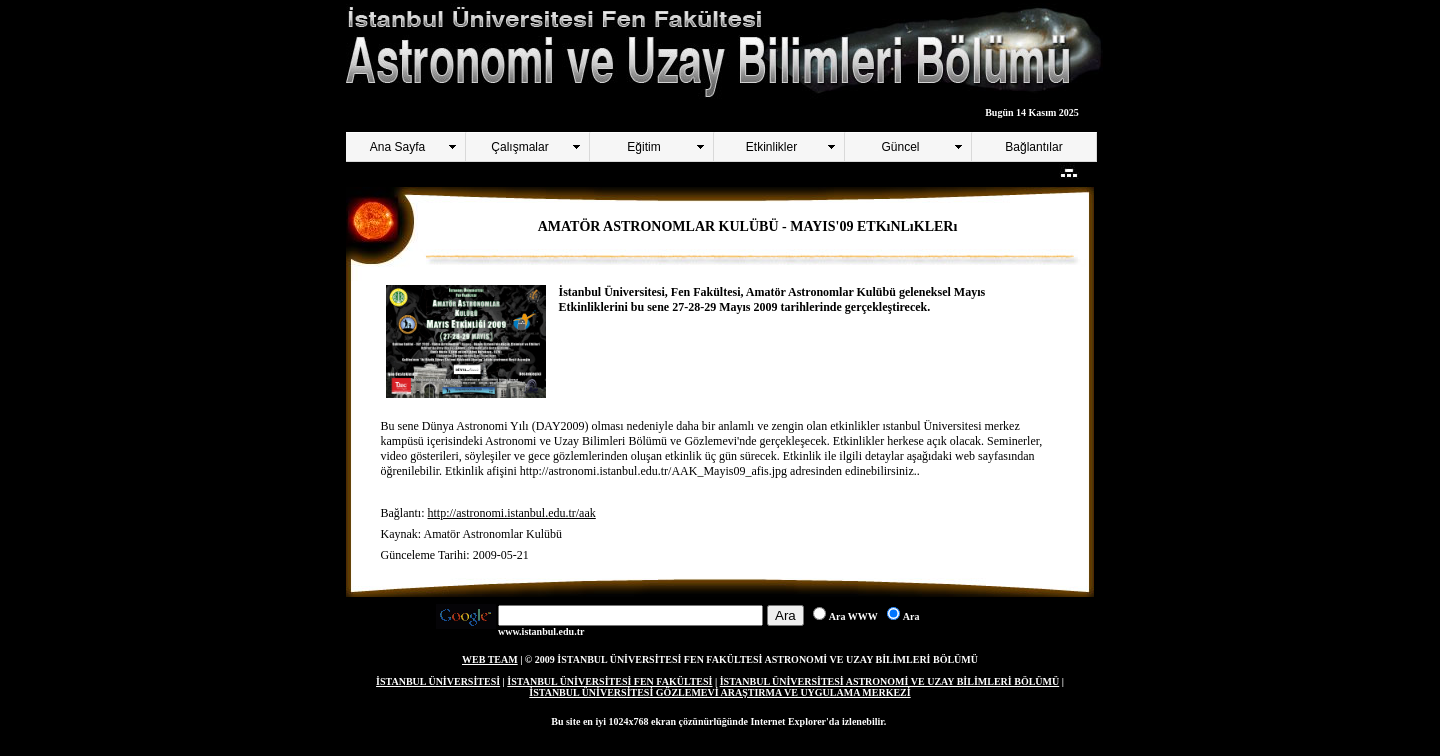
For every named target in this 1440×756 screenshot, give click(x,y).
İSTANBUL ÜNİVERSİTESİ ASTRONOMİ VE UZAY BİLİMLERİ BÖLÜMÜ (890, 681)
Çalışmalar (519, 147)
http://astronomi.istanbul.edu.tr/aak (511, 513)
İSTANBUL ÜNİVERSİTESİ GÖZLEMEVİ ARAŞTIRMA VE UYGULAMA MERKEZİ (719, 692)
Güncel (900, 147)
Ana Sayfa (397, 147)
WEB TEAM (490, 659)
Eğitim (643, 147)
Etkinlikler (771, 147)
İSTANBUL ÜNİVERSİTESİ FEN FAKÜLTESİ (609, 681)
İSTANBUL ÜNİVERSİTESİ (438, 681)
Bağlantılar (1033, 147)
